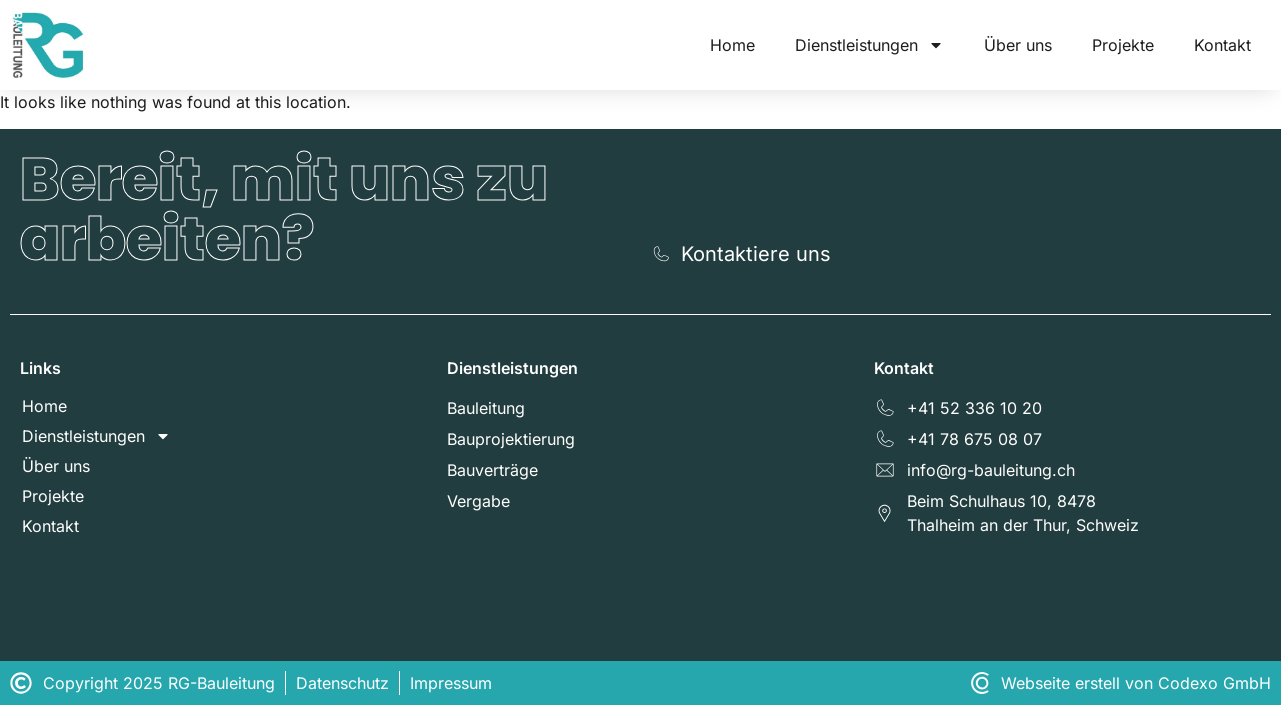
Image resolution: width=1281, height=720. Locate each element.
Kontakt (1222, 45)
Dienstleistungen (869, 45)
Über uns (1018, 45)
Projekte (1123, 45)
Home (732, 45)
